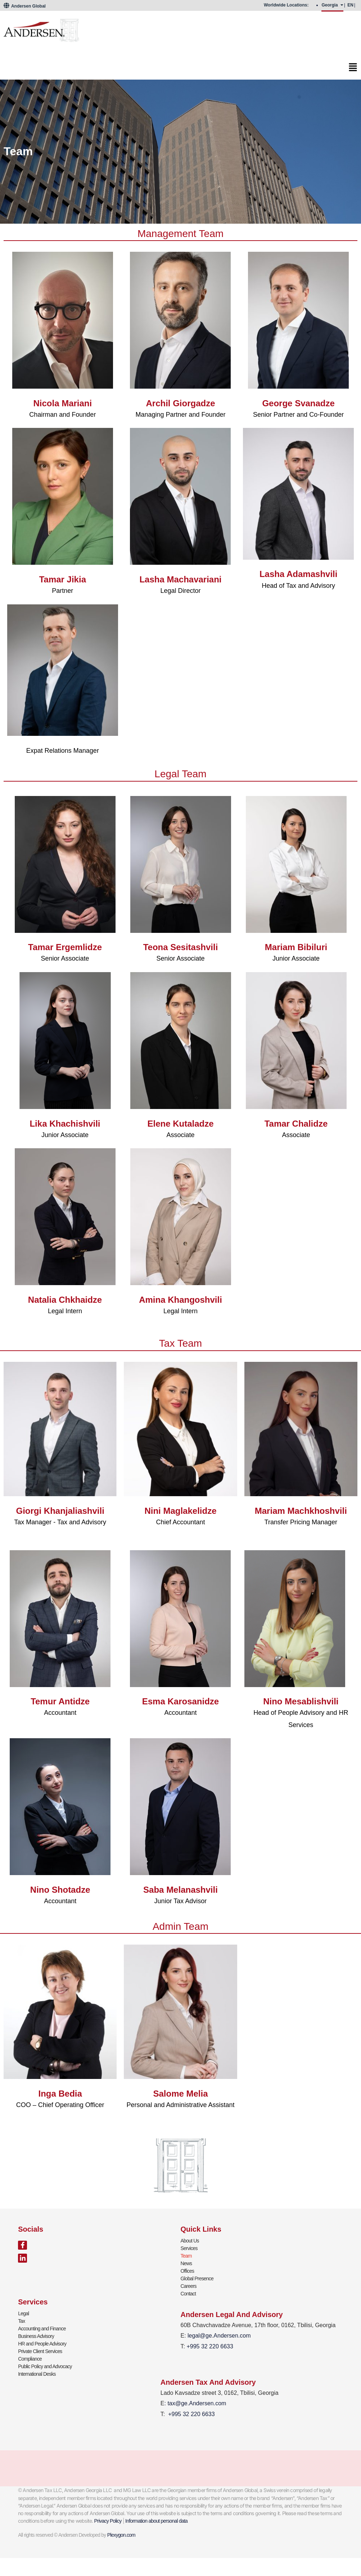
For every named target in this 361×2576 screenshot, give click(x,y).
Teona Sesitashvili (180, 947)
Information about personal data (156, 2521)
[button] (180, 69)
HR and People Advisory (42, 2344)
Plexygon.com (121, 2535)
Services (189, 2248)
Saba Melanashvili (180, 1890)
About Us (190, 2241)
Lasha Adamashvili (299, 574)
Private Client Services (40, 2351)
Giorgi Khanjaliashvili (60, 1511)
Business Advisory (36, 2336)
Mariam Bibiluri (296, 947)
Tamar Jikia (62, 579)
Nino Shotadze (60, 1890)
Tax (21, 2321)
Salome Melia (180, 2093)
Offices (187, 2271)
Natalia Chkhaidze (65, 1300)
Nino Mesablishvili (300, 1701)
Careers (189, 2286)
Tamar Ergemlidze (65, 947)
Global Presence (197, 2278)
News (186, 2263)
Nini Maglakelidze (180, 1511)
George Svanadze (298, 403)
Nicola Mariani (62, 403)
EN (350, 5)
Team (186, 2256)
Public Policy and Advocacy (45, 2366)
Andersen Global (25, 6)
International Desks (37, 2374)
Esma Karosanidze (180, 1701)
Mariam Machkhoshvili (301, 1511)
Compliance (30, 2359)
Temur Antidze (60, 1701)
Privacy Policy (108, 2521)
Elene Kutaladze (180, 1123)
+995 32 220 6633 (191, 2414)
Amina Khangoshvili (180, 1300)
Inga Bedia (60, 2093)
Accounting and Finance (42, 2328)
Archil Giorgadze (180, 403)
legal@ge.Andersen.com (219, 2336)
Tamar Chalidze (296, 1123)
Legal (23, 2313)
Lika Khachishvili (65, 1123)
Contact (188, 2294)
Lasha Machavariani (180, 579)
